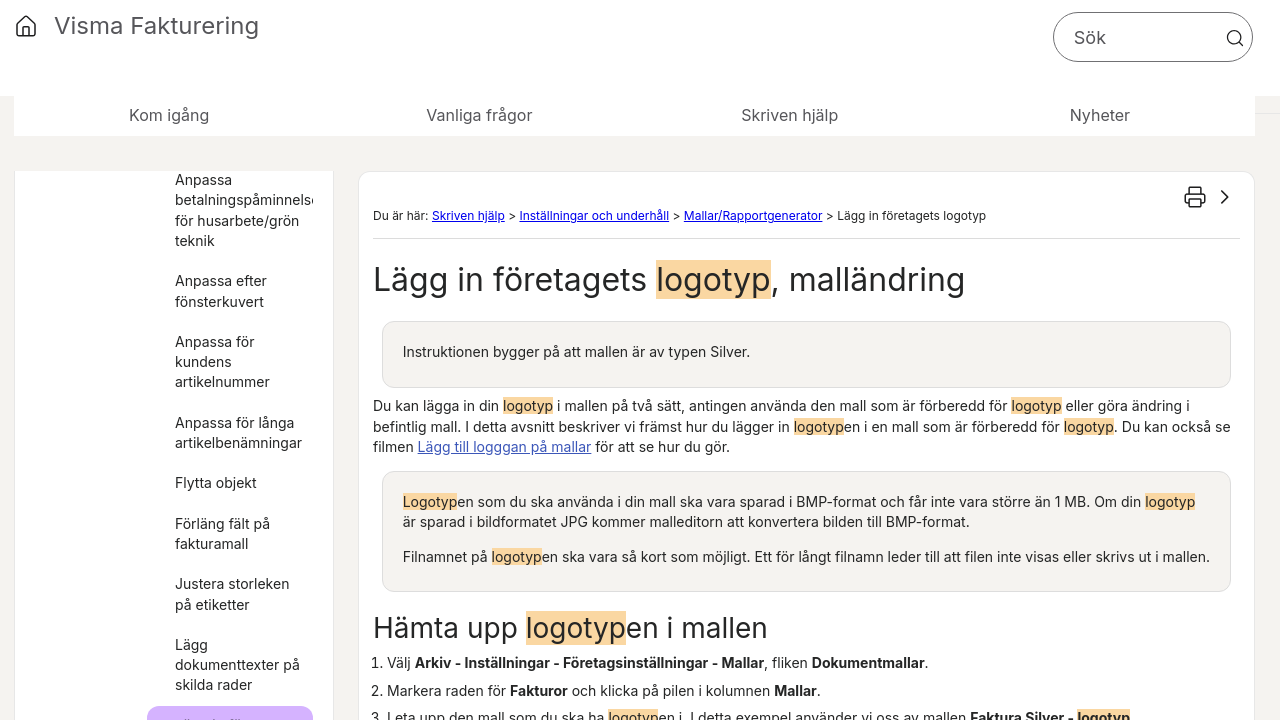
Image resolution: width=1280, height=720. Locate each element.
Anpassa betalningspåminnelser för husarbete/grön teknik (244, 210)
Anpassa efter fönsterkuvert (221, 290)
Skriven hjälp (468, 215)
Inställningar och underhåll (594, 215)
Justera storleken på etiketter (232, 593)
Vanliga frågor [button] (479, 115)
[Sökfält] (1153, 37)
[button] (1235, 38)
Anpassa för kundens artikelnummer (222, 362)
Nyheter (1100, 115)
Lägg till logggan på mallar (505, 446)
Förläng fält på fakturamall (222, 533)
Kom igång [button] (169, 115)
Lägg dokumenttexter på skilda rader (237, 665)
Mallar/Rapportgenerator (753, 215)
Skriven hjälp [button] (789, 115)
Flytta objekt (216, 482)
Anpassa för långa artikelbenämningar (238, 432)
